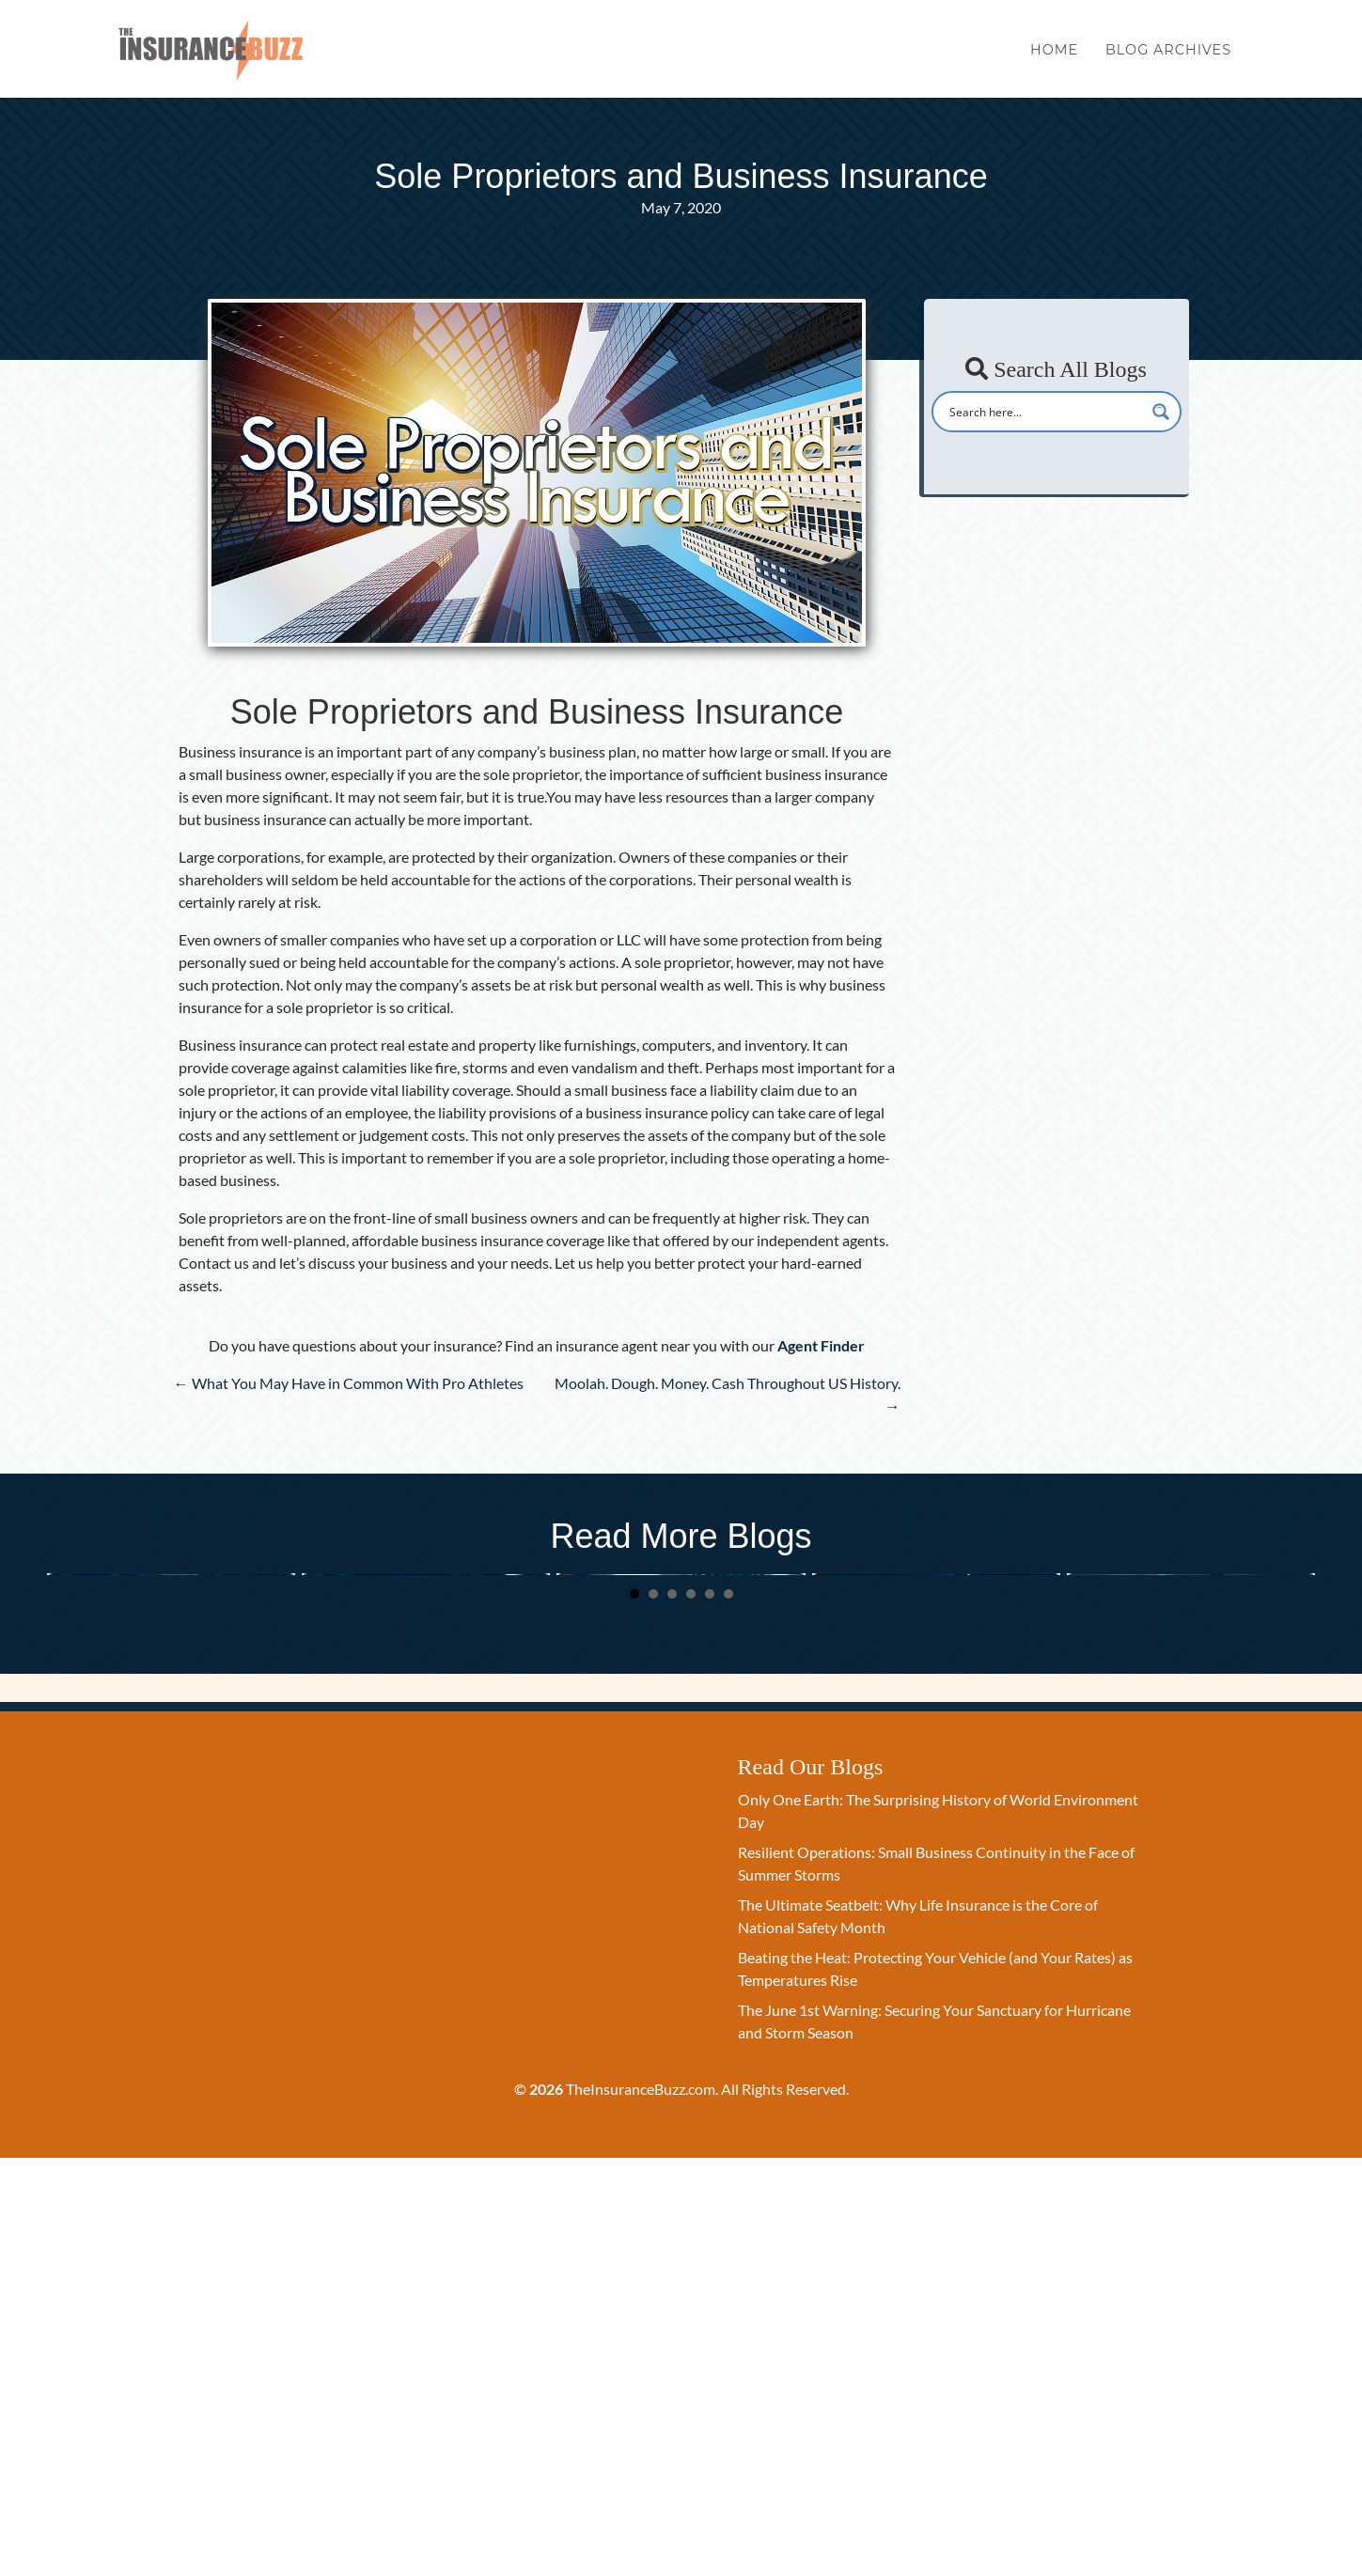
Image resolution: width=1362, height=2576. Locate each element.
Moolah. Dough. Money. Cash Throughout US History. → (727, 1394)
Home (1054, 54)
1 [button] (634, 2012)
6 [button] (728, 2012)
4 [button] (691, 2012)
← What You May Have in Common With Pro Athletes (349, 1383)
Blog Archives (1168, 54)
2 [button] (653, 2012)
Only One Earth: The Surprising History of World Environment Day (159, 1758)
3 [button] (672, 2012)
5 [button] (709, 2012)
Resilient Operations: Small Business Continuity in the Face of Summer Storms (425, 1758)
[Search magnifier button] (1161, 411)
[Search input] (1044, 412)
